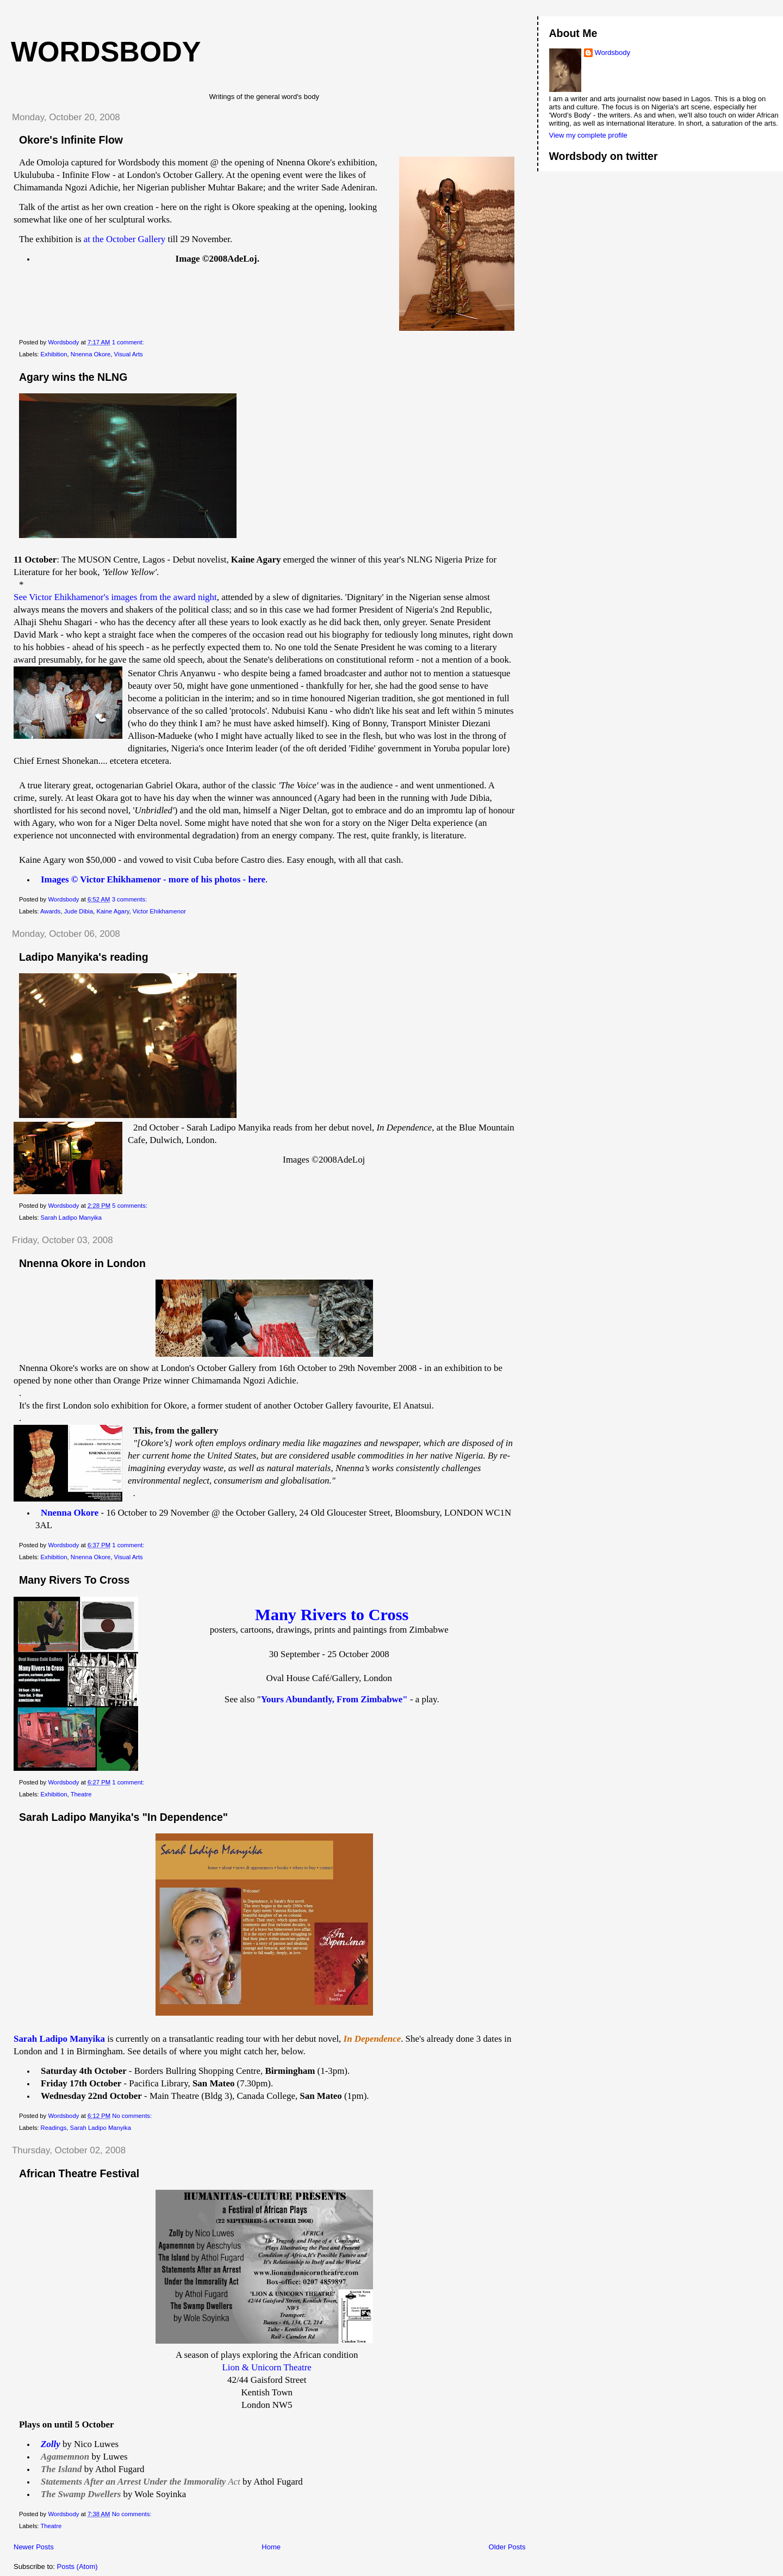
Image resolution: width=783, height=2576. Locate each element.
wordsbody (106, 51)
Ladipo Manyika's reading (83, 957)
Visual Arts (128, 354)
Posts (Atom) (77, 2566)
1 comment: (129, 342)
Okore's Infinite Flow (71, 140)
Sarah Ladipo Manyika (71, 1217)
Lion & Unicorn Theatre (267, 2367)
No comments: (132, 2115)
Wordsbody (613, 52)
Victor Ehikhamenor (159, 911)
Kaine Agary (112, 911)
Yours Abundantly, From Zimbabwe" (334, 1699)
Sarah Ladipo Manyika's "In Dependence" (123, 1817)
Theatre (81, 1794)
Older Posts (507, 2547)
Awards (50, 911)
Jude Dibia (78, 911)
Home (271, 2547)
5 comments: (130, 1205)
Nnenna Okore (90, 354)
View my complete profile (588, 135)
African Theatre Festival (79, 2173)
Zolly (50, 2444)
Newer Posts (34, 2547)
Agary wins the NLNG (73, 377)
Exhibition (54, 354)
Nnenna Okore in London (82, 1263)
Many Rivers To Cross (74, 1580)
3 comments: (130, 899)
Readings (54, 2127)
